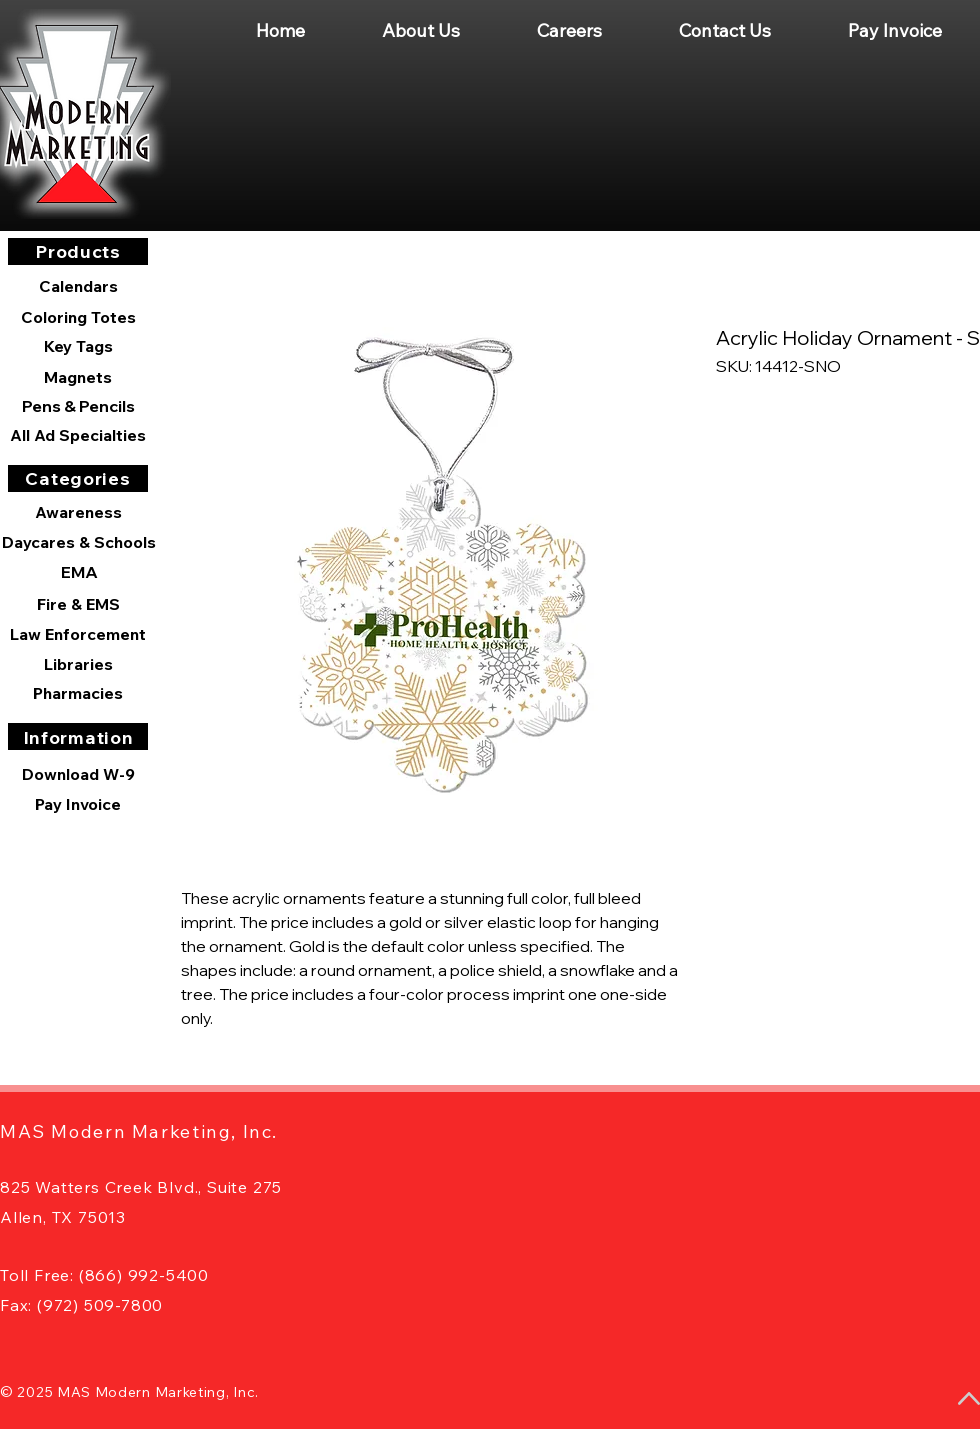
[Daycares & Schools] (79, 542)
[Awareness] (78, 512)
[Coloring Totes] (78, 317)
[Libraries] (78, 664)
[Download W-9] (78, 774)
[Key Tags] (78, 346)
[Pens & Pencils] (78, 406)
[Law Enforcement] (78, 634)
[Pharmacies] (78, 693)
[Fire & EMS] (78, 604)
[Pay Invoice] (78, 804)
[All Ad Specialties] (78, 435)
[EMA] (79, 572)
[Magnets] (78, 377)
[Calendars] (78, 286)
